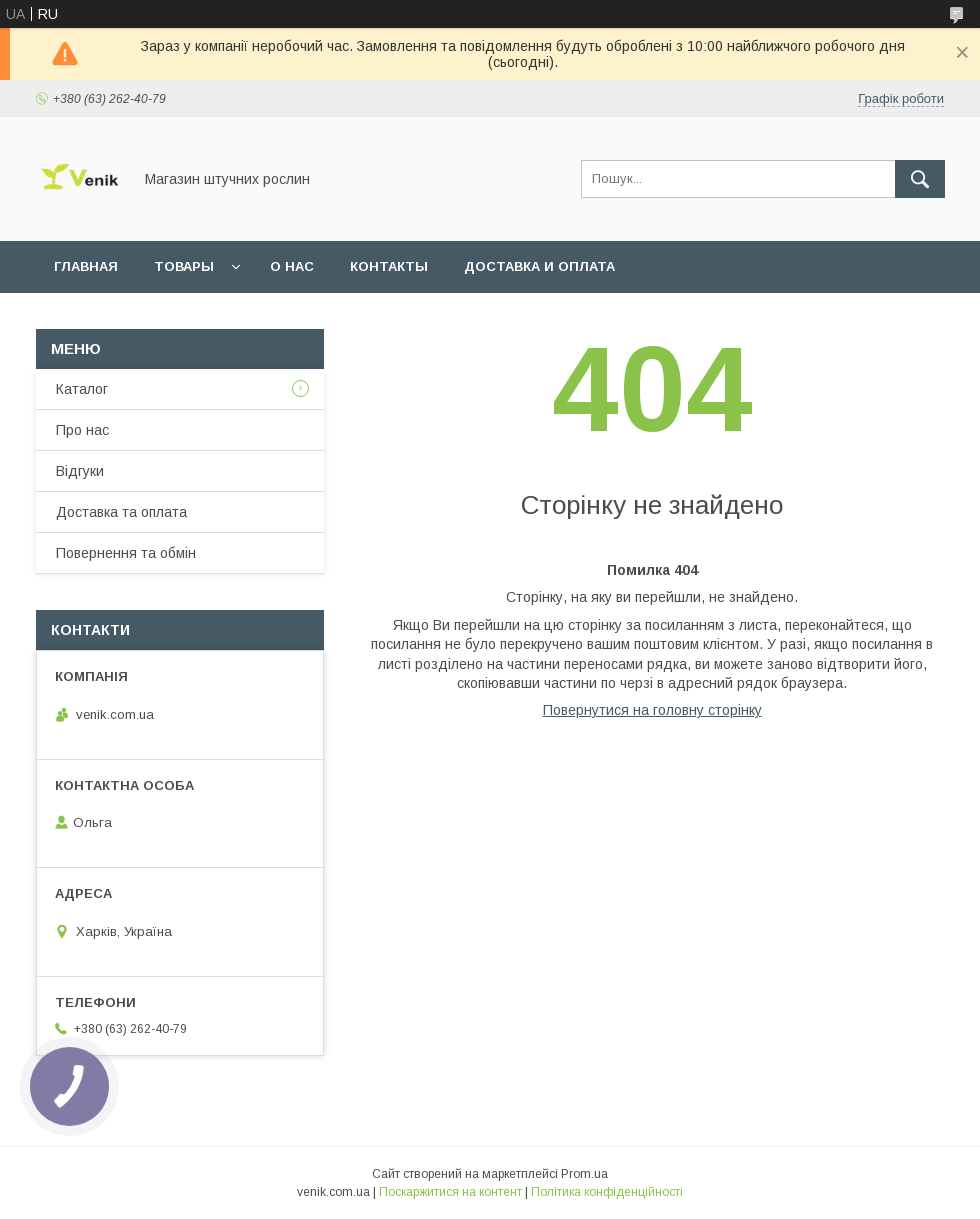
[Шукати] (920, 179)
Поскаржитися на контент (450, 1192)
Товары (184, 266)
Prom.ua (584, 1174)
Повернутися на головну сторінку (652, 710)
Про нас (82, 430)
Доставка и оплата (539, 266)
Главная (86, 266)
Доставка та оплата (121, 512)
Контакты (389, 266)
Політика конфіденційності (607, 1192)
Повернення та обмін (126, 553)
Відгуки (80, 471)
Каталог (82, 389)
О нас (292, 266)
